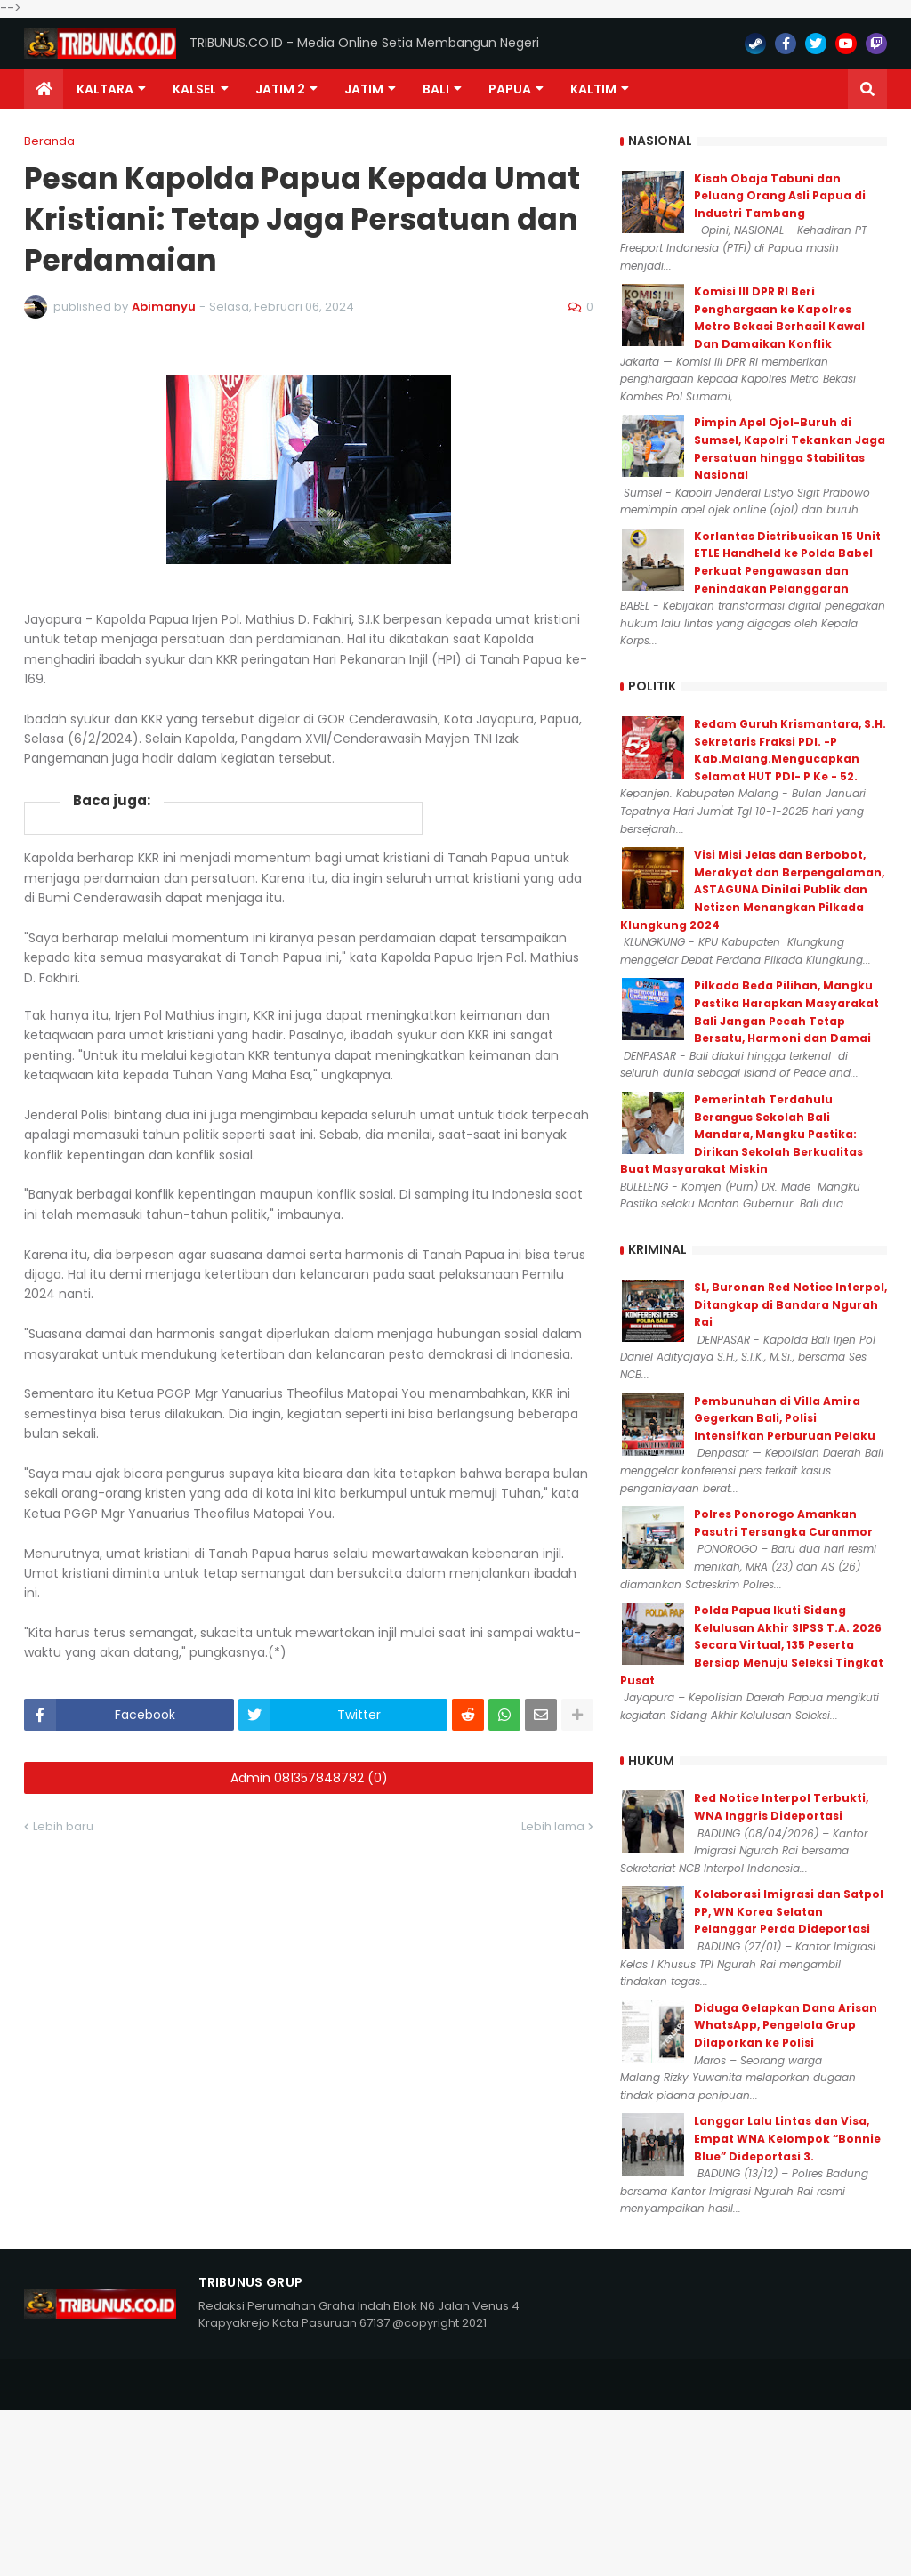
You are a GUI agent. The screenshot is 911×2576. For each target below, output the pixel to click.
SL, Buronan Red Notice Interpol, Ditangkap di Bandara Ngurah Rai (790, 1304)
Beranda (49, 141)
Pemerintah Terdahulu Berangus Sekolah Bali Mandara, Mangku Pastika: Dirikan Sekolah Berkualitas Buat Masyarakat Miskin (741, 1134)
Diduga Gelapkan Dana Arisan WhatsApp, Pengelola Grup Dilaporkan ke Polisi (785, 2025)
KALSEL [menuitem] (194, 89)
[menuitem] (43, 89)
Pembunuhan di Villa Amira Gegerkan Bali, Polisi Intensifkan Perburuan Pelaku (784, 1418)
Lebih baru (63, 1826)
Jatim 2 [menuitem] (280, 89)
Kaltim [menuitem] (593, 89)
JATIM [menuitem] (363, 89)
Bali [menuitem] (436, 89)
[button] (867, 89)
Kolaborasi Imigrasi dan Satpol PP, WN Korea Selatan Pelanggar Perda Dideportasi (788, 1911)
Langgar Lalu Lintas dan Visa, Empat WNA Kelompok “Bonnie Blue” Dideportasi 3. (787, 2138)
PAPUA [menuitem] (509, 89)
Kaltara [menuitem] (105, 89)
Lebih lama (552, 1826)
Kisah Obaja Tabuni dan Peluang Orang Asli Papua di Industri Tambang (780, 196)
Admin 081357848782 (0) (309, 1778)
